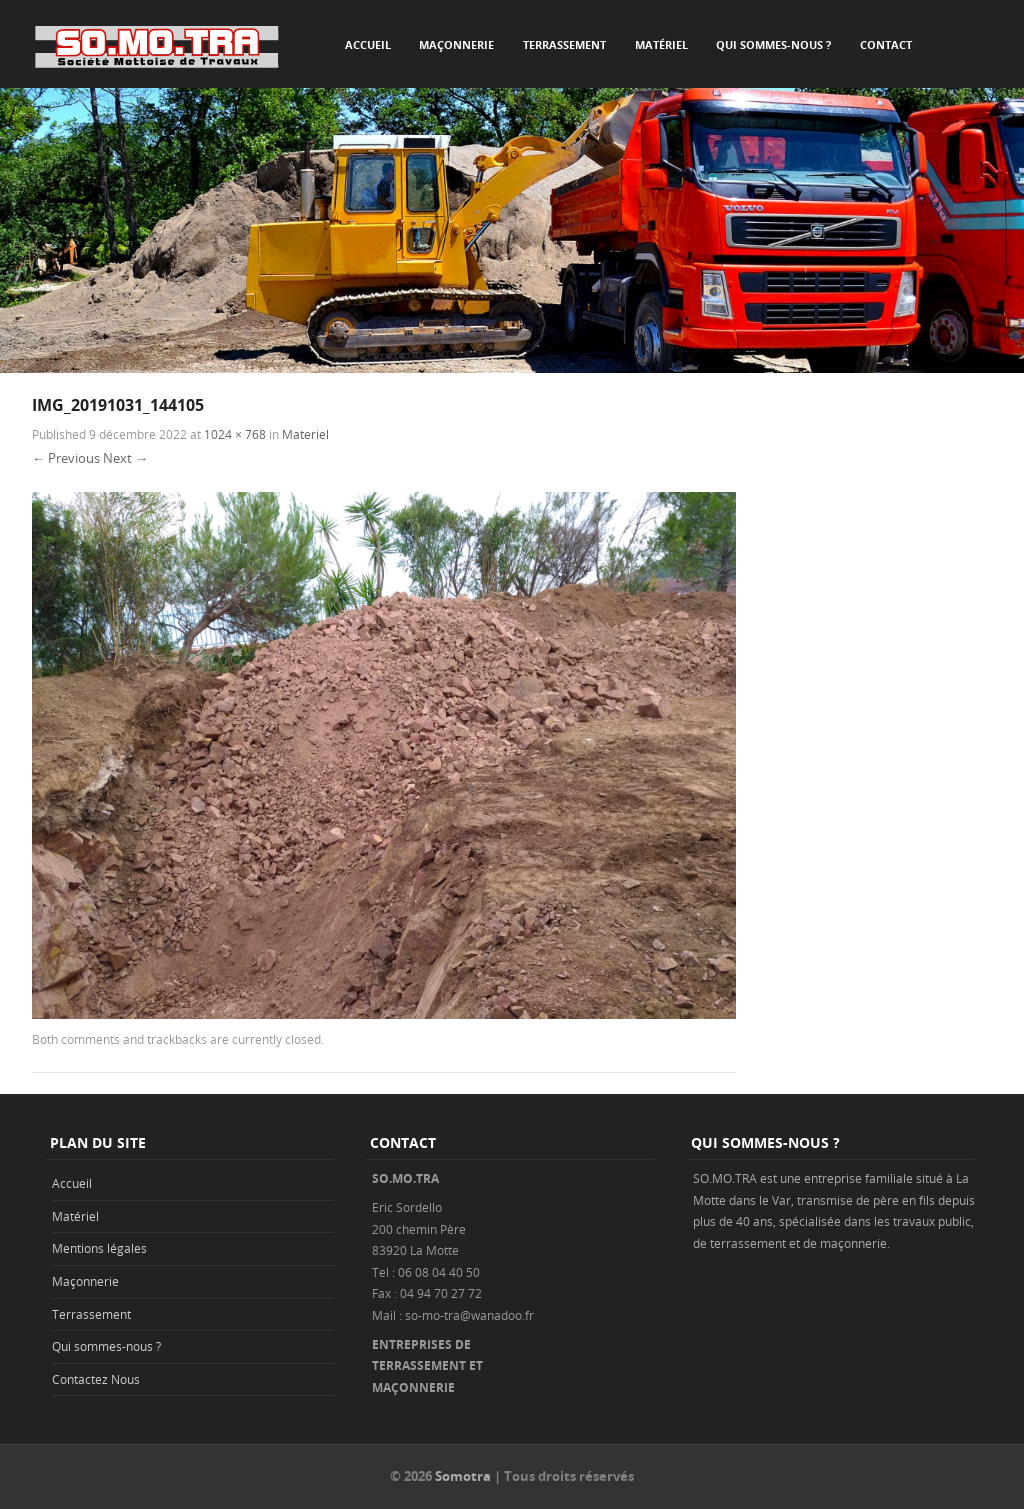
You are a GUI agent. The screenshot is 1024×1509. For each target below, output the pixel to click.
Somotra (463, 1476)
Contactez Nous (96, 1379)
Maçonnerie (456, 44)
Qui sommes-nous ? (773, 44)
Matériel (661, 44)
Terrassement (564, 44)
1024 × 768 (235, 434)
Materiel (305, 434)
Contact (886, 44)
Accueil (368, 44)
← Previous (66, 458)
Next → (125, 458)
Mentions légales (99, 1248)
